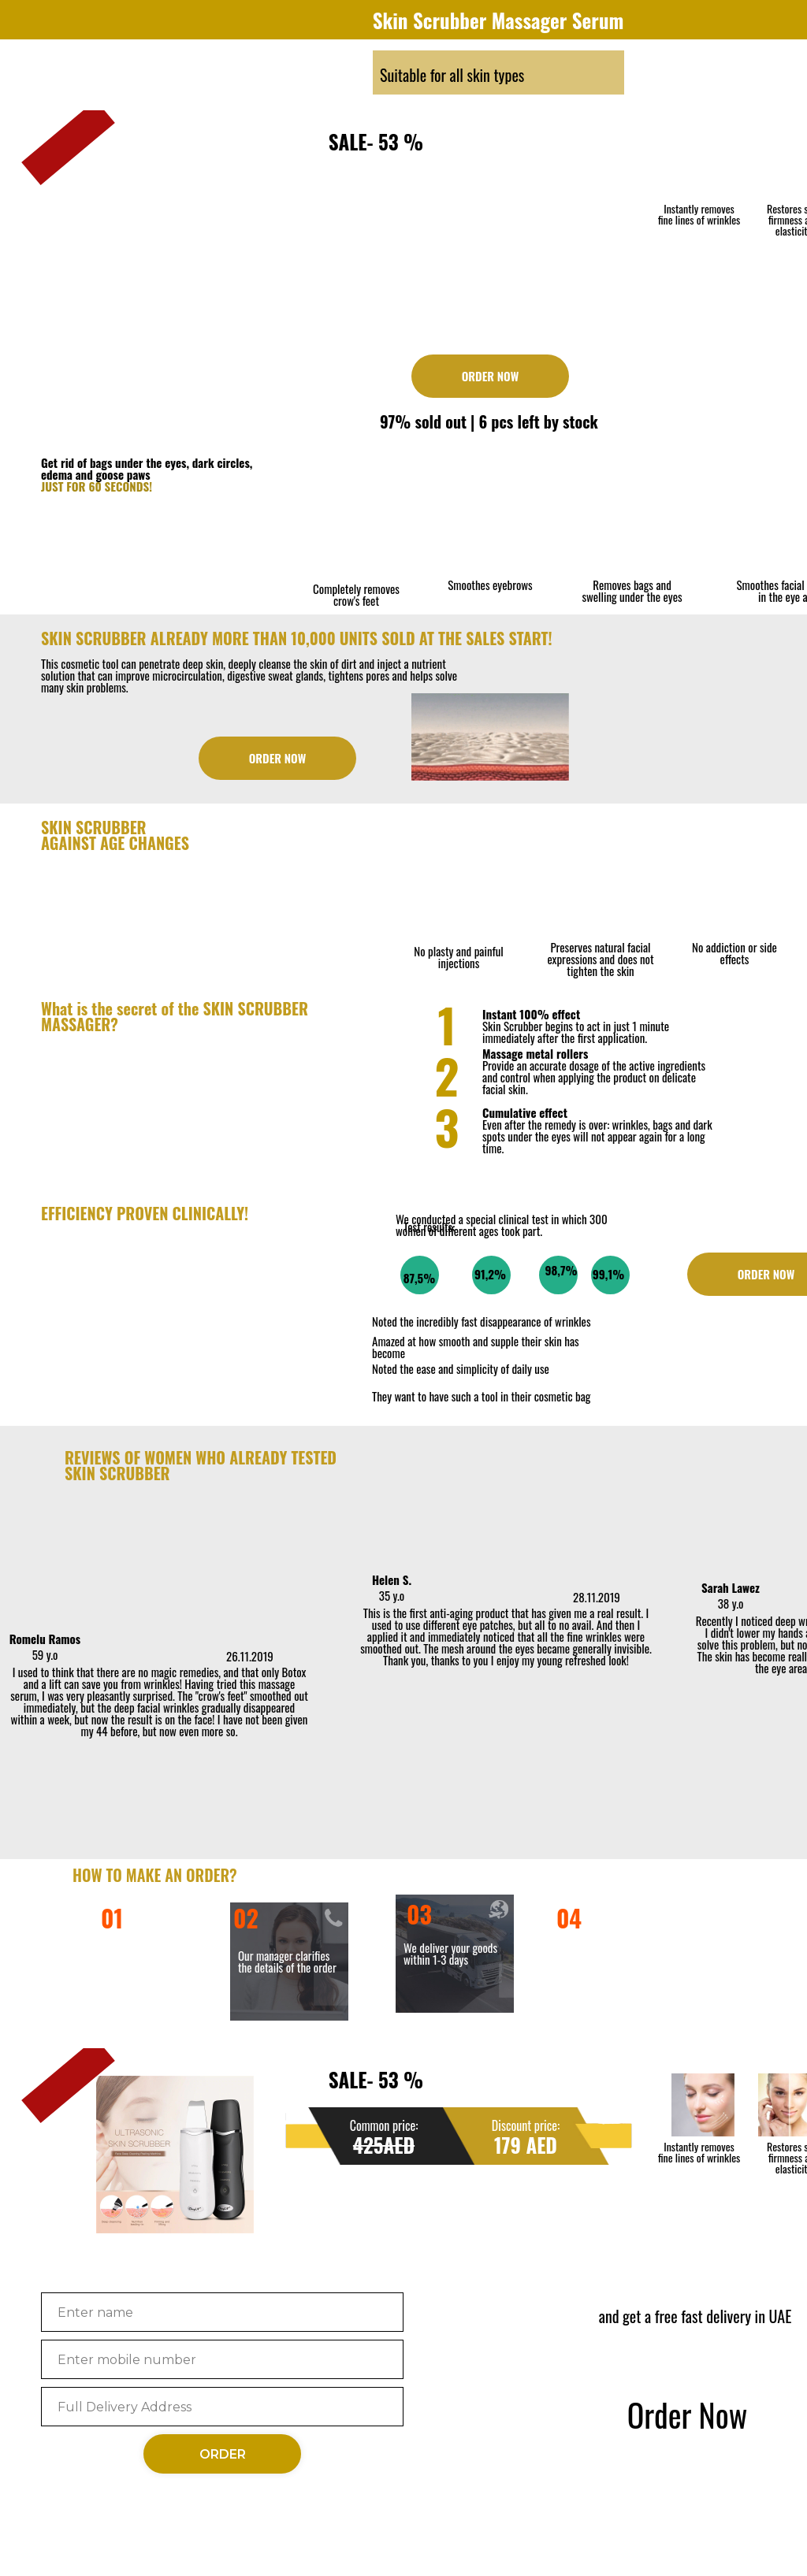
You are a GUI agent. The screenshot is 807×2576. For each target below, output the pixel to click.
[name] (222, 2312)
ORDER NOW (490, 375)
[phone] (222, 2359)
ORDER (222, 2454)
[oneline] (222, 2406)
